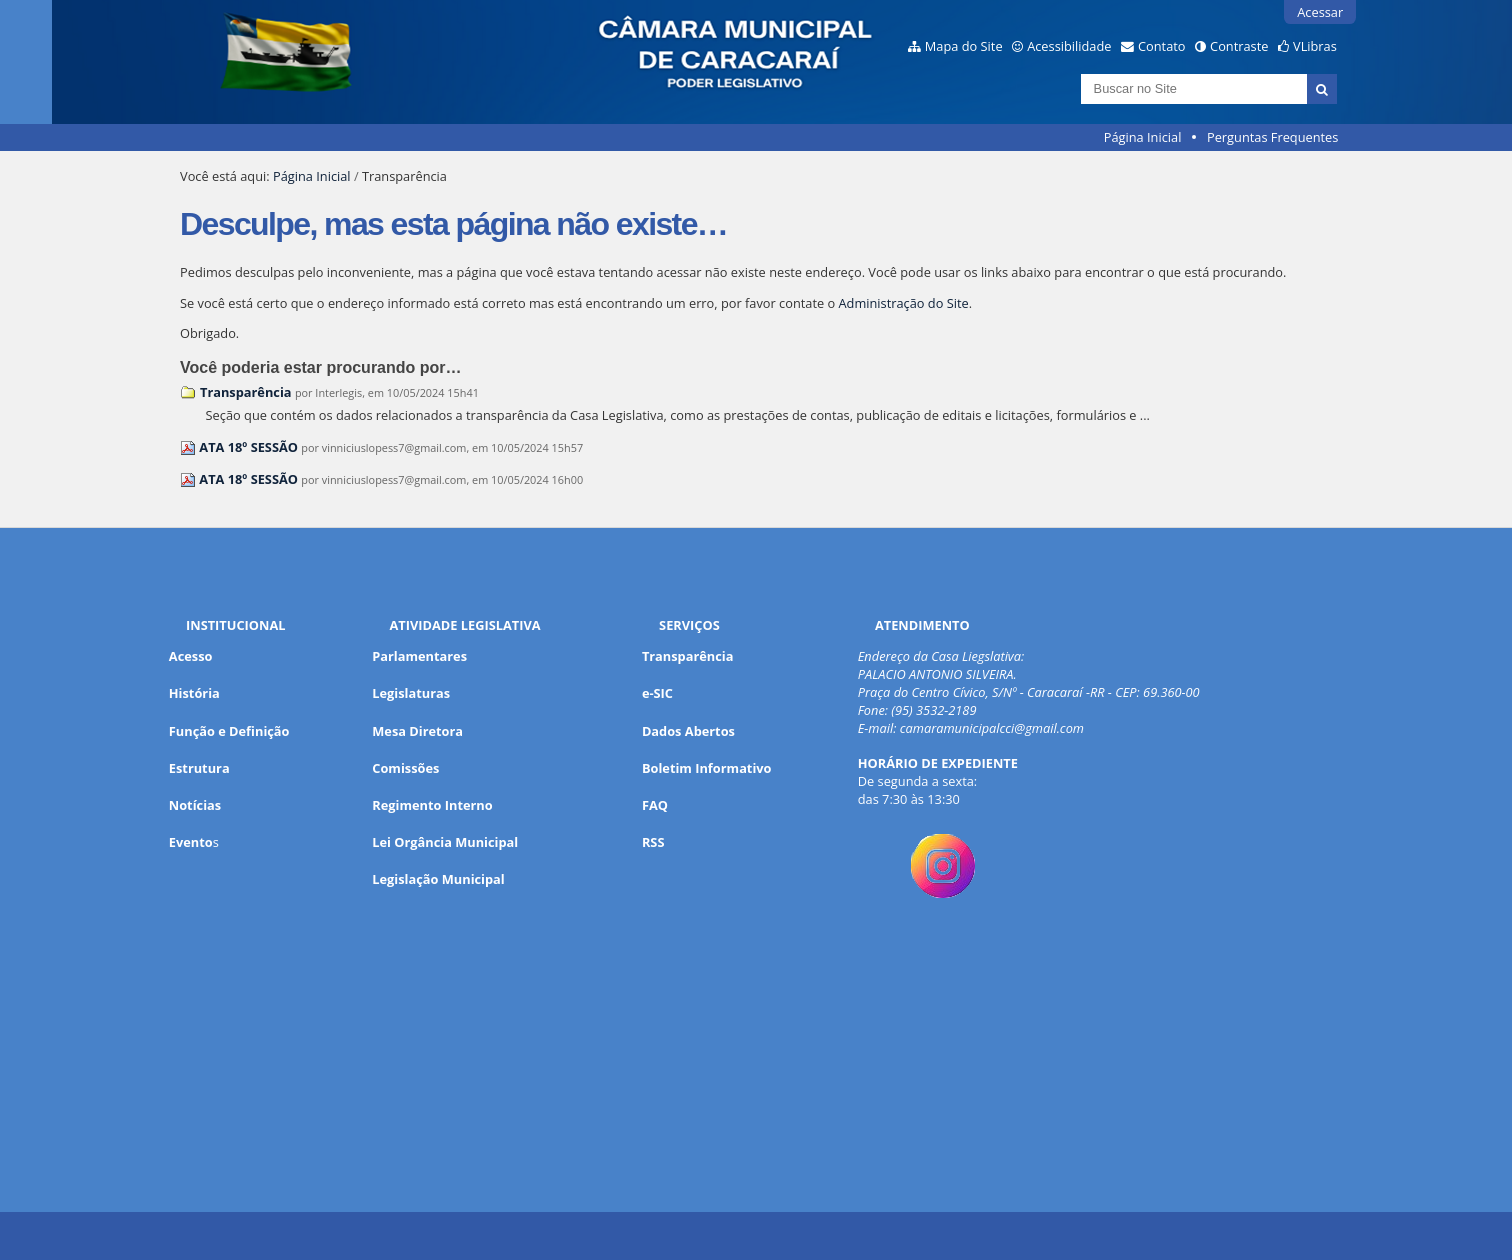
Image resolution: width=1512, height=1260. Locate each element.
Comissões (405, 768)
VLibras (1315, 46)
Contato (1162, 46)
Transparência (246, 392)
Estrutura (199, 768)
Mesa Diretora (417, 731)
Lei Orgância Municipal (445, 842)
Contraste (1239, 46)
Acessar (1320, 12)
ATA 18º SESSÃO (248, 447)
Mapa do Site (964, 46)
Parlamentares (419, 656)
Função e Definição (229, 731)
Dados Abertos (688, 731)
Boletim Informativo (707, 768)
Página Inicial (1143, 137)
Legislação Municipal (438, 879)
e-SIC (657, 693)
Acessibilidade (1069, 46)
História (194, 693)
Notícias (195, 805)
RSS (653, 842)
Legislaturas (411, 693)
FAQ (655, 805)
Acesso (191, 656)
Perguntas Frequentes (1272, 137)
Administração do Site (904, 303)
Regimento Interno (432, 805)
